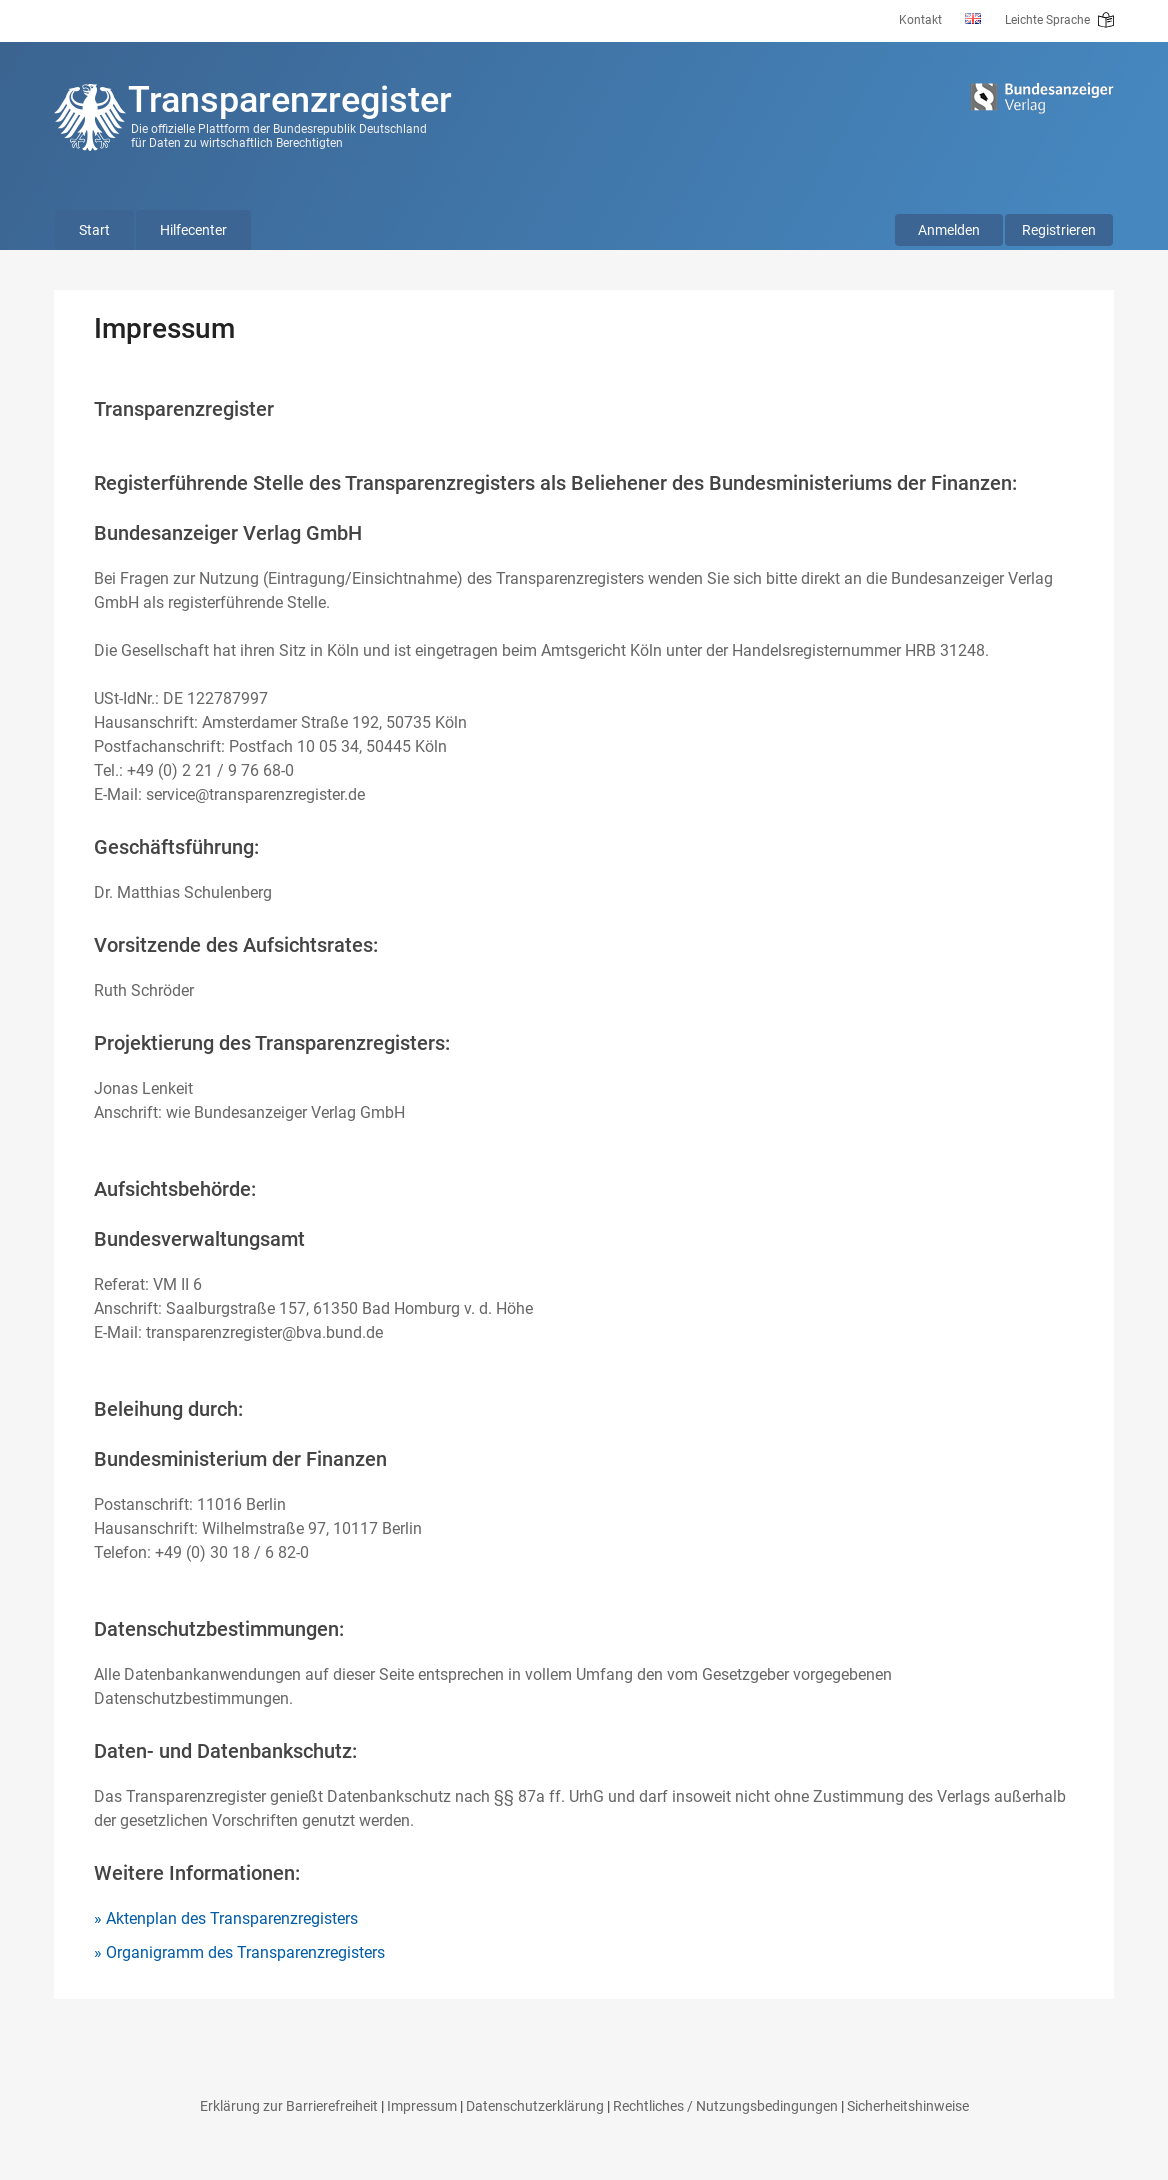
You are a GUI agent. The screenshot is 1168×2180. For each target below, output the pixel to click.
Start (94, 230)
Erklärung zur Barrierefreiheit (289, 2106)
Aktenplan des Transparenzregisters (232, 1918)
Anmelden (949, 230)
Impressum (422, 2106)
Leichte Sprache (1059, 20)
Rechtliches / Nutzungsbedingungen (725, 2106)
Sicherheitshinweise (908, 2106)
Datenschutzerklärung (535, 2106)
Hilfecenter (193, 230)
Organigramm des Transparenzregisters (245, 1952)
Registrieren (1059, 230)
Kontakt (920, 20)
